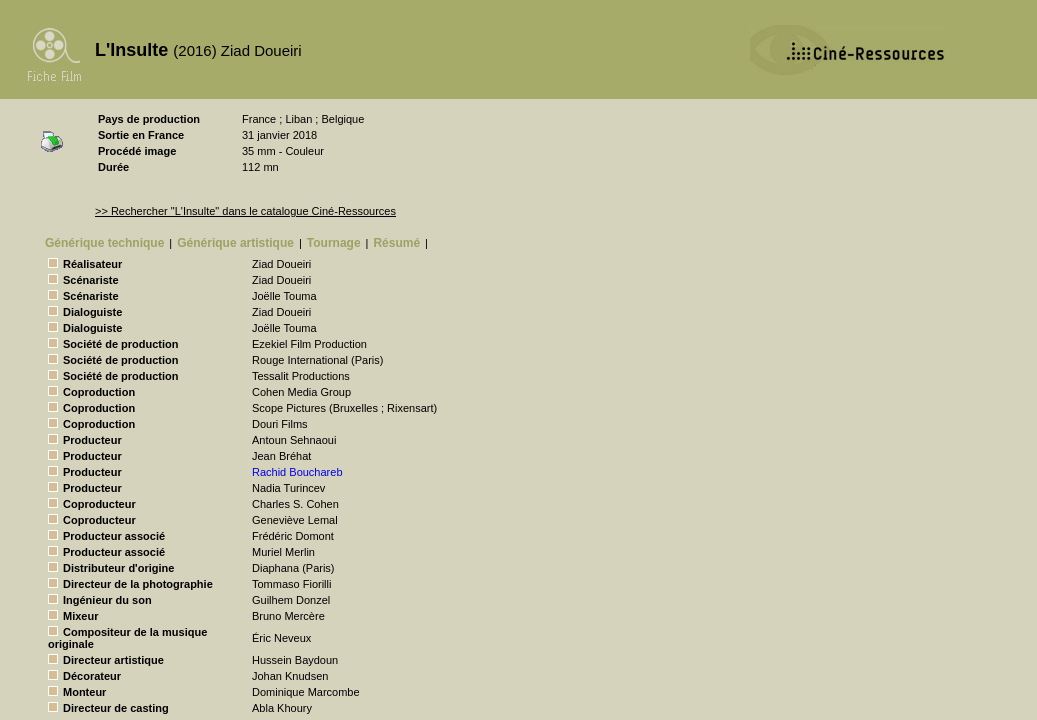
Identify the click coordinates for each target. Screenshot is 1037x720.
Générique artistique (235, 243)
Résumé (396, 243)
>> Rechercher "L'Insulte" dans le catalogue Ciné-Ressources (245, 211)
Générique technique (104, 243)
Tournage (334, 243)
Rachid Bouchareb (297, 472)
